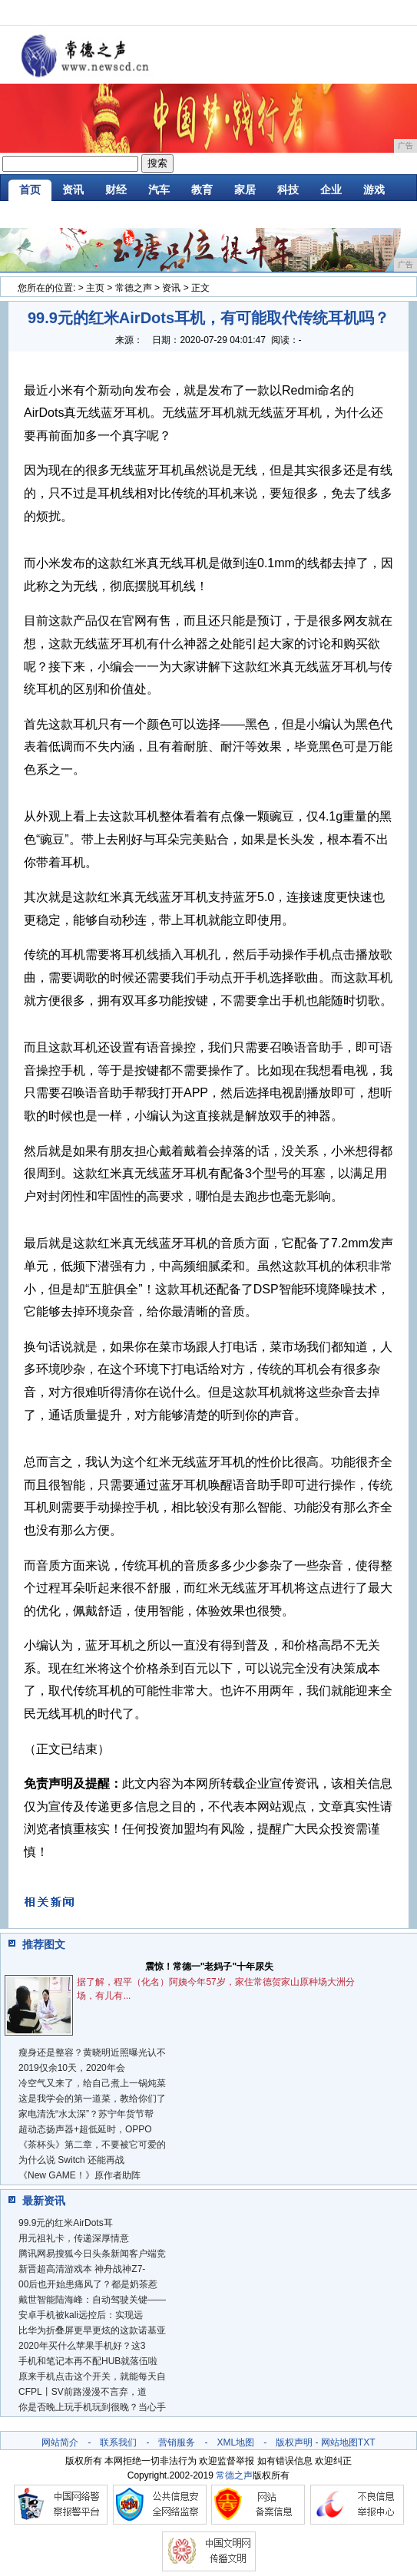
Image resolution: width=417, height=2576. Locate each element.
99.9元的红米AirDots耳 (65, 2223)
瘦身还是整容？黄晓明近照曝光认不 (92, 2052)
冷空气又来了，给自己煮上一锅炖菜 (92, 2083)
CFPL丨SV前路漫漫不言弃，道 (82, 2391)
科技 (288, 189)
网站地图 (339, 2442)
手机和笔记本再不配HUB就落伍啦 (87, 2361)
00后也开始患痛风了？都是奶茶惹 (87, 2284)
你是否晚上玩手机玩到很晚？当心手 (92, 2407)
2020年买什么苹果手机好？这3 (81, 2345)
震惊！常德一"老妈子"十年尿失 (209, 1966)
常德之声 (133, 287)
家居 (245, 189)
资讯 (73, 189)
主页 (95, 287)
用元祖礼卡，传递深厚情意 (73, 2238)
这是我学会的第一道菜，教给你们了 (92, 2098)
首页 (30, 189)
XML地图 (235, 2442)
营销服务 (176, 2442)
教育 (202, 189)
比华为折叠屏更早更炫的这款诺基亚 (92, 2330)
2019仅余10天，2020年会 (71, 2067)
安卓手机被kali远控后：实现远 (80, 2315)
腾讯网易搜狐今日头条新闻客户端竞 (92, 2253)
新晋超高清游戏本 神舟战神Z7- (81, 2269)
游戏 (374, 189)
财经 (116, 189)
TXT (367, 2442)
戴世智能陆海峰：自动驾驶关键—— (92, 2299)
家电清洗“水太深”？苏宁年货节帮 (86, 2114)
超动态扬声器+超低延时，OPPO (85, 2129)
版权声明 (294, 2442)
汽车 (159, 189)
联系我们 (118, 2442)
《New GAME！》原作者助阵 (79, 2175)
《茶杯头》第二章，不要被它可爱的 (92, 2144)
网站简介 (59, 2442)
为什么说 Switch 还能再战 (71, 2160)
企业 (331, 189)
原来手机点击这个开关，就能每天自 (92, 2376)
